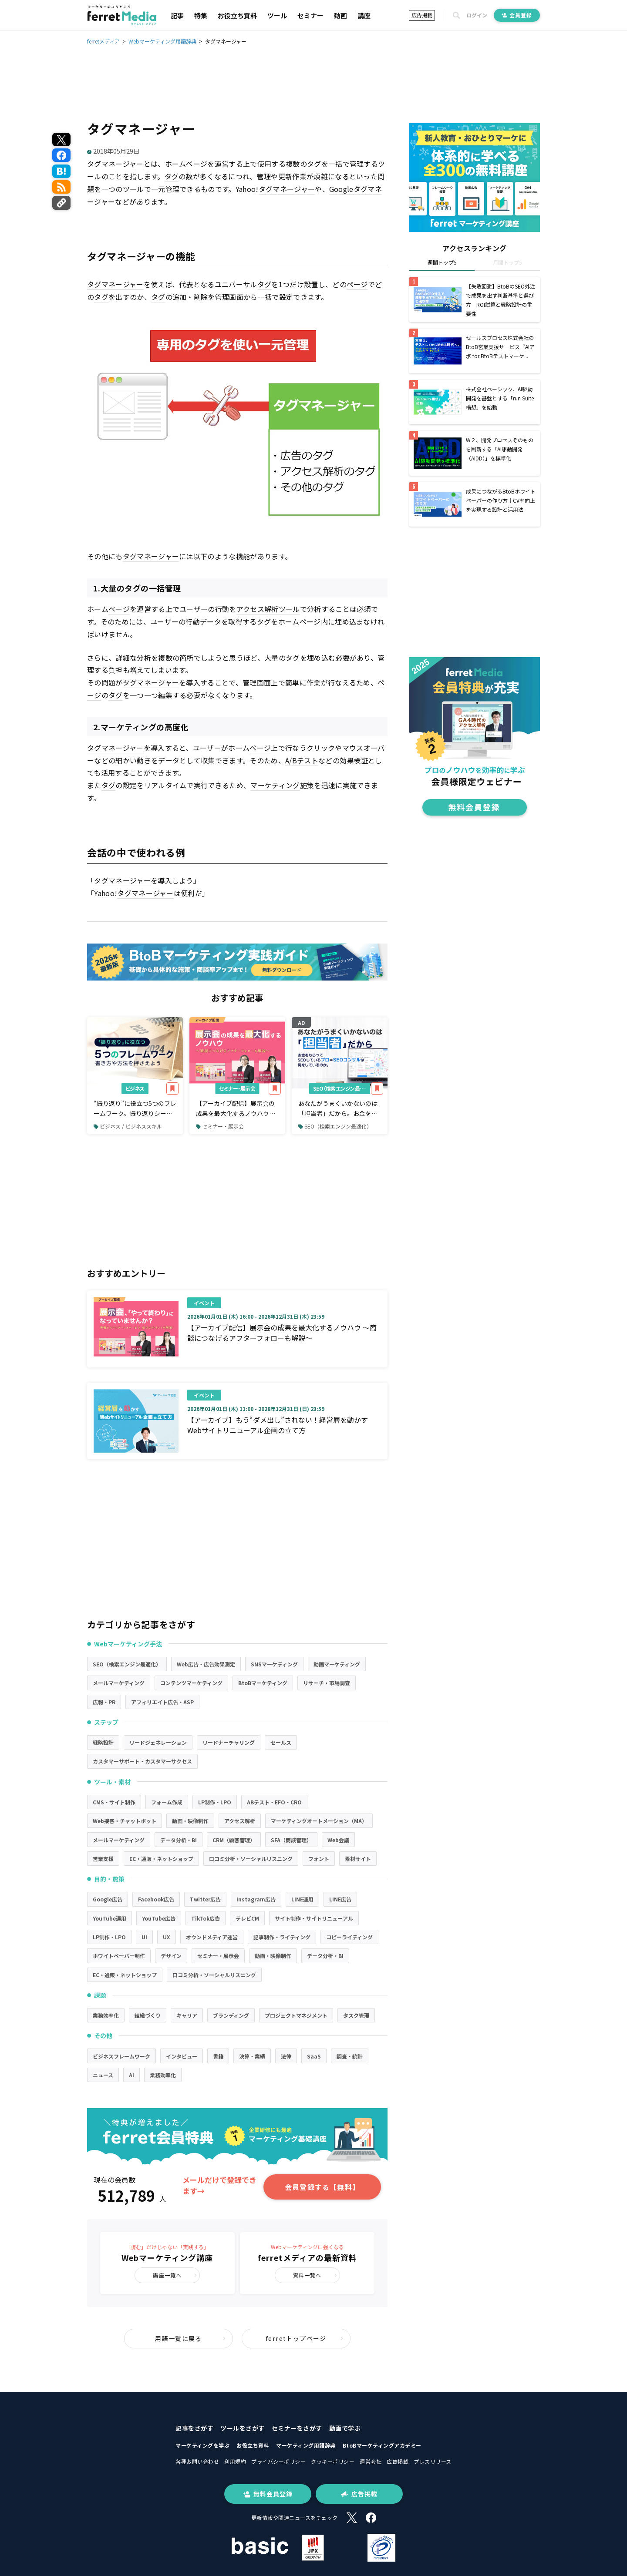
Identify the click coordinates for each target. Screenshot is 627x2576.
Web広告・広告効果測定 (206, 1664)
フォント (318, 1858)
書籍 (218, 2056)
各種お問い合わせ (197, 2461)
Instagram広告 (256, 1899)
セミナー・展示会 (237, 1088)
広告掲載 (421, 15)
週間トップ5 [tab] (442, 262)
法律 (286, 2056)
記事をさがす (194, 2428)
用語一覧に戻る (190, 2338)
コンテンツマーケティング (191, 1682)
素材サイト (358, 1858)
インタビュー (181, 2056)
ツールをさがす (242, 2428)
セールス (280, 1742)
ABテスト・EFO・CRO (274, 1802)
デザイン (171, 1955)
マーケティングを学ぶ (202, 2445)
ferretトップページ (305, 2338)
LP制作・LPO (214, 1802)
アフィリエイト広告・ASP (162, 1702)
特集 (200, 15)
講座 (364, 15)
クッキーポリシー (332, 2461)
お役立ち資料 (237, 15)
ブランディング (231, 2015)
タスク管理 (356, 2015)
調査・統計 (350, 2056)
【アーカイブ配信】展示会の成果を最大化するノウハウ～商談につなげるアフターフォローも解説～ (235, 1108)
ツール (277, 15)
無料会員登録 (268, 2493)
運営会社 (370, 2461)
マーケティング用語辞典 (306, 2445)
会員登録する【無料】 (322, 2187)
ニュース (103, 2075)
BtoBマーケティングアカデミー (382, 2445)
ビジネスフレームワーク (121, 2056)
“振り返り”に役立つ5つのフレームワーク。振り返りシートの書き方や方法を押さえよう (135, 1108)
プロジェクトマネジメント (296, 2015)
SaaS (314, 2056)
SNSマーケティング (274, 1664)
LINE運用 (302, 1899)
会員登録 (517, 15)
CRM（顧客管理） (233, 1840)
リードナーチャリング (228, 1742)
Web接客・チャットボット (124, 1820)
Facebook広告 (156, 1899)
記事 (177, 15)
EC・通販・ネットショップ (161, 1858)
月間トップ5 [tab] (507, 262)
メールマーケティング (119, 1682)
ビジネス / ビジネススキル (128, 1126)
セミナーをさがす (297, 2428)
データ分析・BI (178, 1840)
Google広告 (107, 1899)
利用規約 (235, 2461)
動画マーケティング (337, 1664)
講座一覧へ (175, 2275)
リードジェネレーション (158, 1742)
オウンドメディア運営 (212, 1937)
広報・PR (104, 1702)
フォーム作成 (166, 1802)
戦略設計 (103, 1742)
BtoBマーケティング (262, 1682)
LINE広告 (340, 1899)
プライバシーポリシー (278, 2461)
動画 (340, 15)
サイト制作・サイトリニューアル (314, 1918)
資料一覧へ (315, 2275)
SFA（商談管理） (291, 1840)
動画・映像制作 (190, 1820)
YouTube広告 (158, 1918)
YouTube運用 (109, 1918)
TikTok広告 (205, 1918)
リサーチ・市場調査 (326, 1682)
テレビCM (247, 1918)
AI (131, 2075)
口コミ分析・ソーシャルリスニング (251, 1858)
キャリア (186, 2015)
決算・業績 (252, 2056)
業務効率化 (106, 2015)
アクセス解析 (239, 1820)
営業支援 (103, 1858)
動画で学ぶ (345, 2428)
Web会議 (338, 1840)
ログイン (476, 15)
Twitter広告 (205, 1899)
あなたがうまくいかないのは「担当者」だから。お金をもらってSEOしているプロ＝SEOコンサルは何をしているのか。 (338, 1108)
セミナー (310, 15)
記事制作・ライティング (281, 1937)
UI (144, 1937)
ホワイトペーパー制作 (119, 1955)
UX (166, 1937)
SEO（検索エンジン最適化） (341, 1088)
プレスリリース (433, 2461)
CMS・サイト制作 (114, 1802)
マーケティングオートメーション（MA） (319, 1820)
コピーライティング (349, 1937)
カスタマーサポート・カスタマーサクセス (142, 1761)
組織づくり (148, 2015)
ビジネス (135, 1088)
